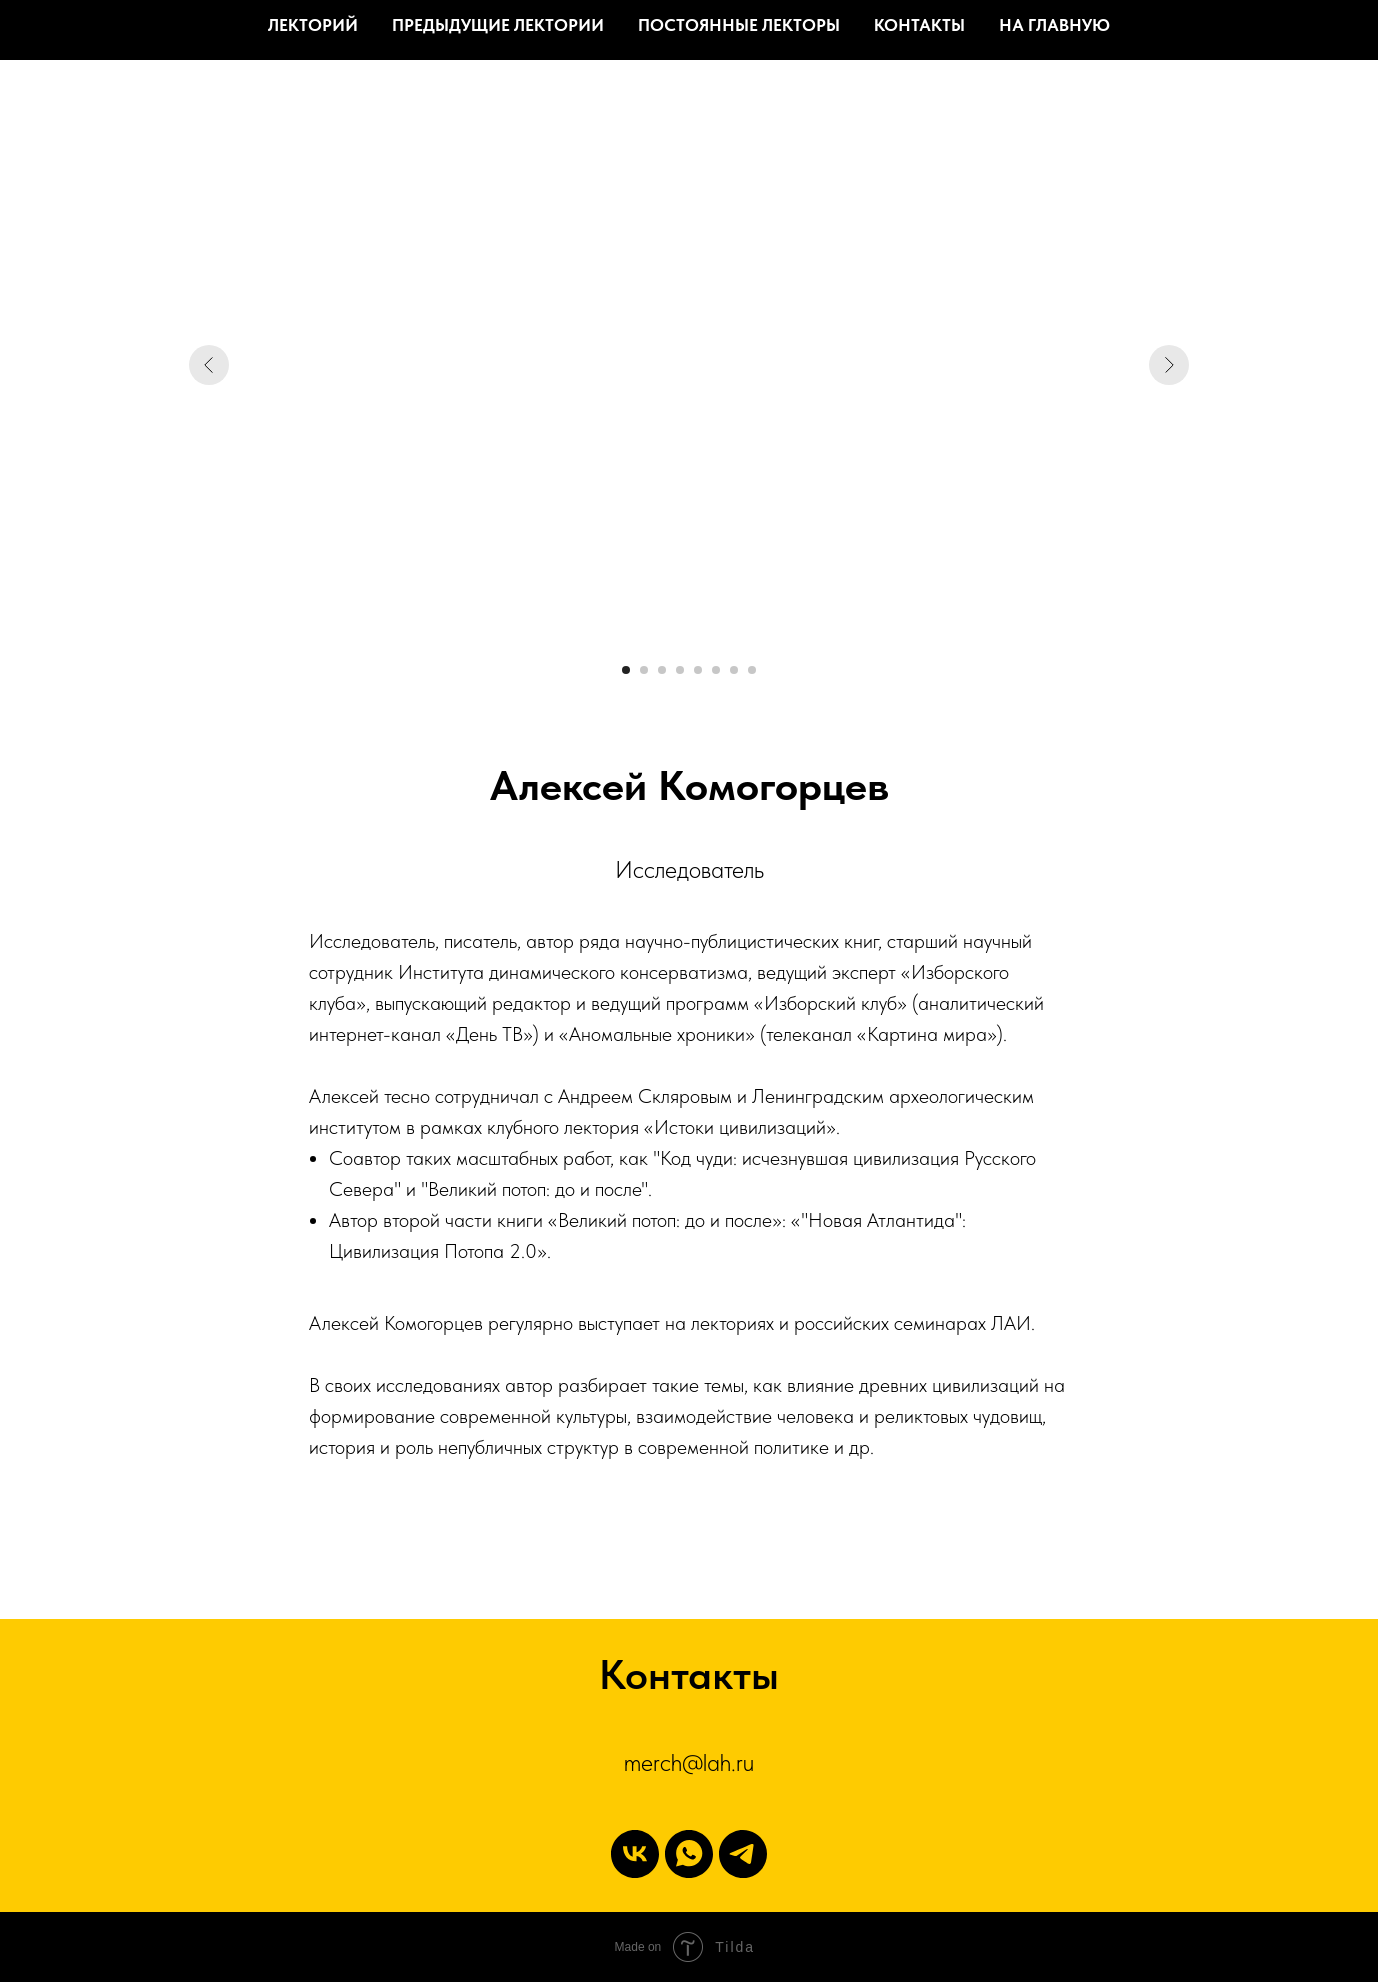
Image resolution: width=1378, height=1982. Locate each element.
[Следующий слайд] (1169, 365)
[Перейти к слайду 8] (752, 670)
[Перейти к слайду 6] (716, 670)
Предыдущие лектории (498, 25)
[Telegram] (743, 1854)
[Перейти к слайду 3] (662, 670)
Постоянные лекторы (739, 25)
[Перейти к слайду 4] (680, 670)
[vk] (635, 1854)
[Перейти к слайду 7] (734, 670)
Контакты (919, 25)
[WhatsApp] (689, 1854)
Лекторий (313, 25)
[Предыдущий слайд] (209, 365)
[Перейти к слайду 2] (644, 670)
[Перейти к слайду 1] (626, 670)
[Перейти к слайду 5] (698, 670)
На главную (1054, 25)
